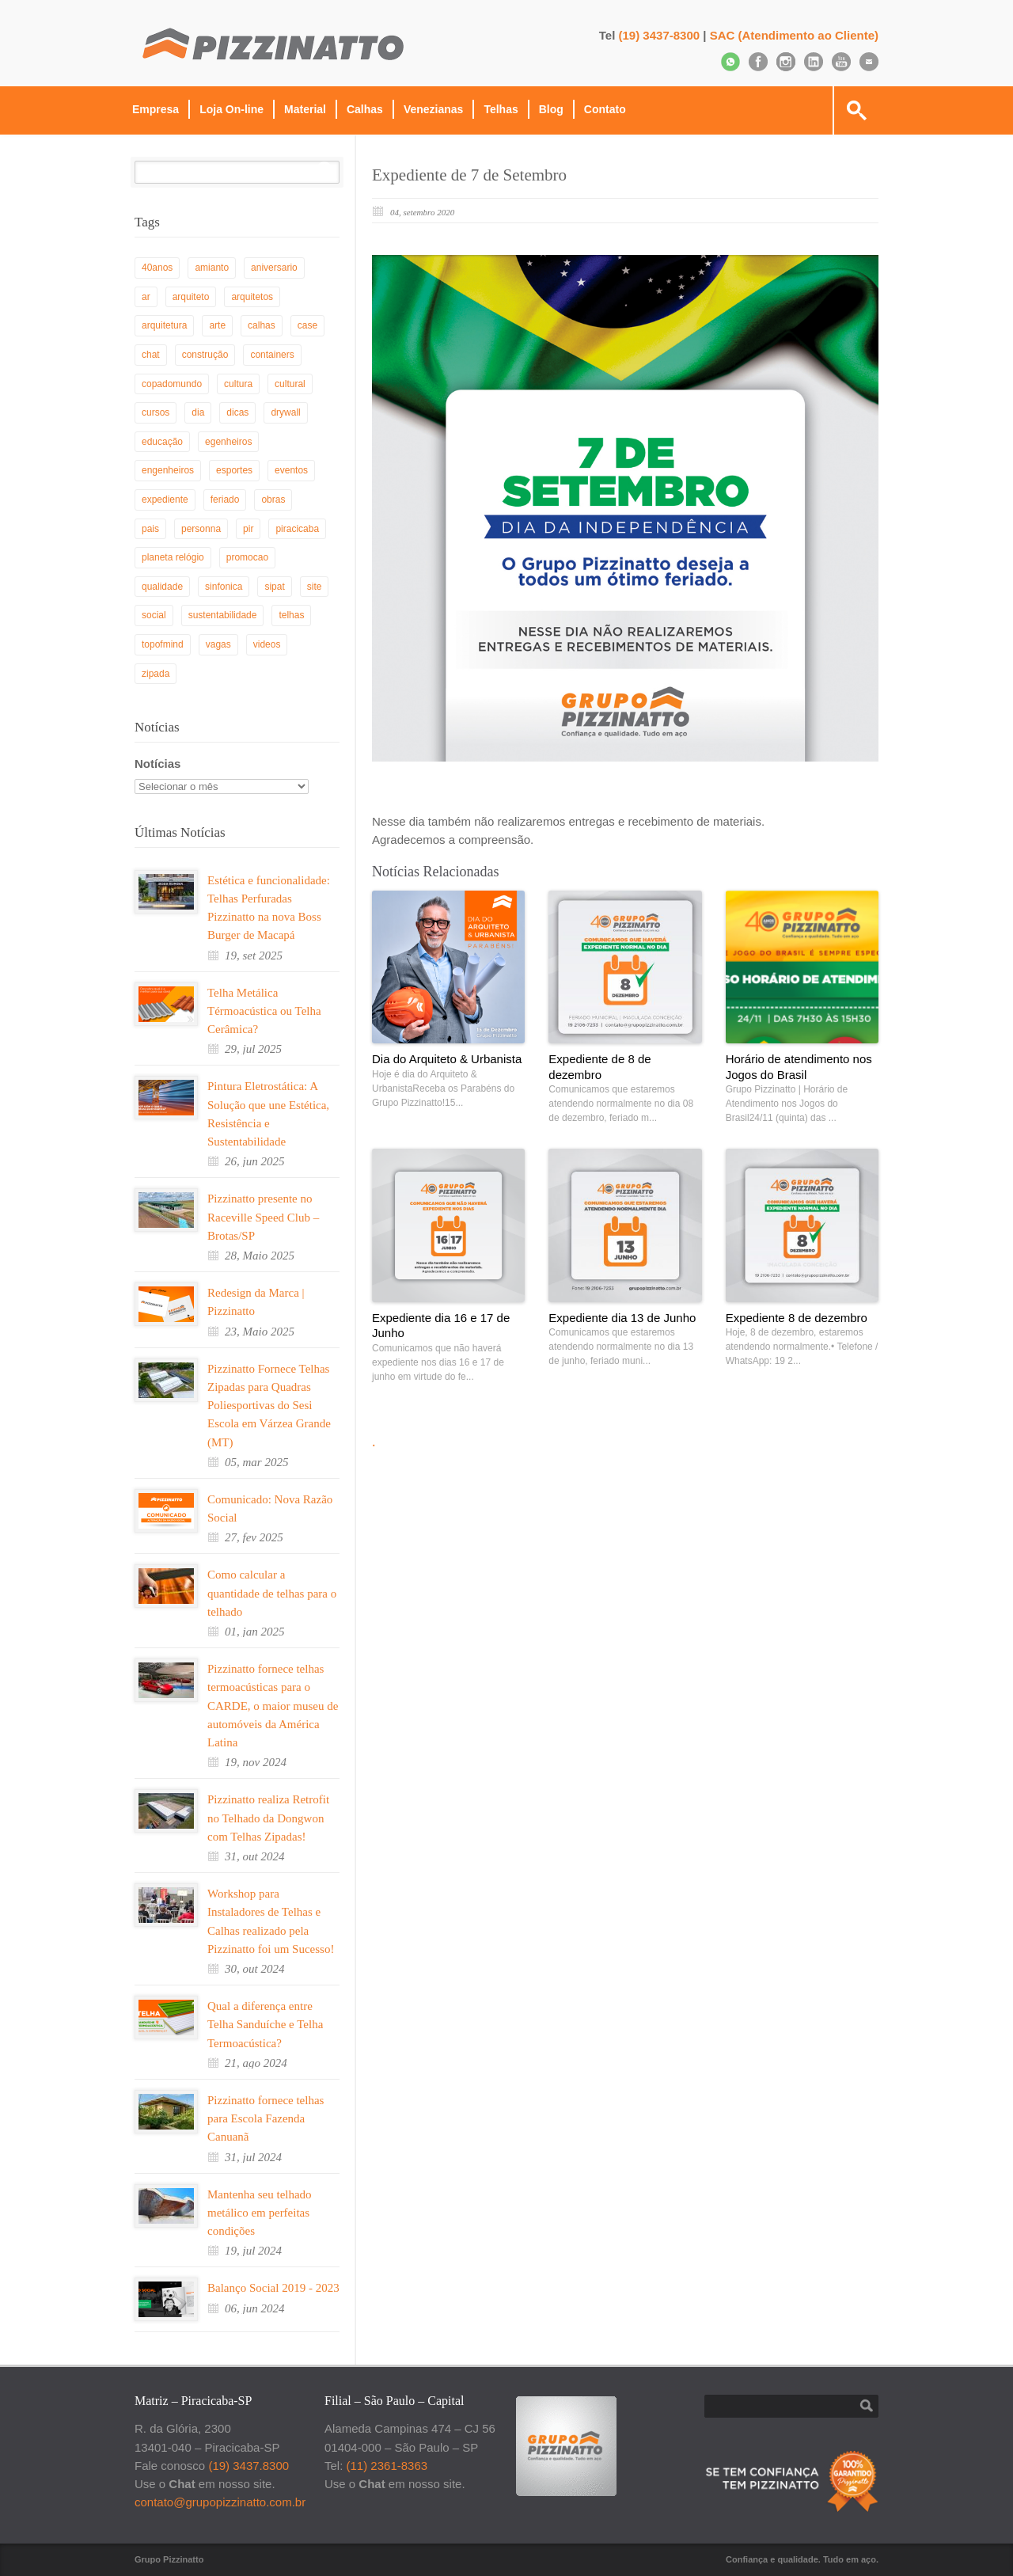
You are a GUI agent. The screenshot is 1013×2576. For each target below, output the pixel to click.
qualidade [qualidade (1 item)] (162, 586)
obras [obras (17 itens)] (273, 499)
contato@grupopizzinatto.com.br (220, 2502)
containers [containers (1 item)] (272, 354)
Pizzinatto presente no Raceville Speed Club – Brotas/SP (263, 1217)
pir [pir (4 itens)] (248, 528)
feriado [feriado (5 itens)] (225, 499)
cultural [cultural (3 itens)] (290, 383)
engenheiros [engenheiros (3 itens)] (168, 470)
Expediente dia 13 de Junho (622, 1317)
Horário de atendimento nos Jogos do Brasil (799, 1066)
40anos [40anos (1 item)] (157, 267)
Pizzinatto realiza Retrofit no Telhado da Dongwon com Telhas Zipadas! (268, 1818)
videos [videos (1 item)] (267, 644)
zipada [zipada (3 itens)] (155, 673)
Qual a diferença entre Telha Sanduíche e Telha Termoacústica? (265, 2025)
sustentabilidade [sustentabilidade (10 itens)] (222, 615)
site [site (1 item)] (314, 586)
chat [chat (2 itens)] (151, 354)
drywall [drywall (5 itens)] (285, 412)
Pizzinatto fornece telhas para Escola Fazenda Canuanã (265, 2119)
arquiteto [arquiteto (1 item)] (191, 296)
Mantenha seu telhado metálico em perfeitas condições (259, 2213)
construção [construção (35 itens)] (205, 354)
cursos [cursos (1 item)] (155, 412)
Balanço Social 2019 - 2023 (273, 2288)
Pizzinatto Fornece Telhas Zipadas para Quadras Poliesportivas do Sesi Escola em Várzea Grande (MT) (269, 1405)
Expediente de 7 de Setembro (469, 174)
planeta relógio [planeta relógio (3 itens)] (173, 557)
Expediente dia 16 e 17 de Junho (441, 1325)
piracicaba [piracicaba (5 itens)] (297, 528)
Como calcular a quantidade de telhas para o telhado (271, 1593)
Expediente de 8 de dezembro (599, 1066)
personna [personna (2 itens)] (201, 528)
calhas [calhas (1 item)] (261, 325)
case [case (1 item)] (307, 325)
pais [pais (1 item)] (150, 528)
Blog (551, 109)
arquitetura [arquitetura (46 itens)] (164, 325)
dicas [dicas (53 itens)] (237, 412)
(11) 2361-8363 (387, 2465)
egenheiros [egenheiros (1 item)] (228, 441)
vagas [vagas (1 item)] (218, 644)
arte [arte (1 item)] (217, 325)
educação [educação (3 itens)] (162, 441)
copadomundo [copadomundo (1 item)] (172, 383)
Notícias (157, 763)
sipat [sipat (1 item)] (274, 586)
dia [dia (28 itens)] (198, 412)
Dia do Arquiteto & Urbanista (447, 1059)
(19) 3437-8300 (659, 35)
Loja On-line (231, 109)
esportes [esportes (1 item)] (234, 470)
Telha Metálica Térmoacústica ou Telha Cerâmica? (264, 1011)
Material (305, 109)
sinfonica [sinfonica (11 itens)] (223, 586)
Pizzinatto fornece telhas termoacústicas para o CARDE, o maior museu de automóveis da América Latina (272, 1705)
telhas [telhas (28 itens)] (291, 615)
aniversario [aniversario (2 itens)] (274, 267)
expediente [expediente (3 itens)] (165, 499)
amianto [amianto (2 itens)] (212, 267)
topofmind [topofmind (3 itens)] (163, 644)
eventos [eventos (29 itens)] (291, 470)
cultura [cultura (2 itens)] (238, 383)
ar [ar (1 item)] (146, 296)
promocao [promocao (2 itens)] (247, 557)
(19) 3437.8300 (248, 2465)
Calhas (365, 109)
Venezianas (434, 109)
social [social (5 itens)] (154, 615)
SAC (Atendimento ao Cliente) (794, 35)
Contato (605, 109)
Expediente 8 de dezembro (796, 1317)
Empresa (155, 109)
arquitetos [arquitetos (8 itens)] (252, 296)
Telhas (501, 109)
